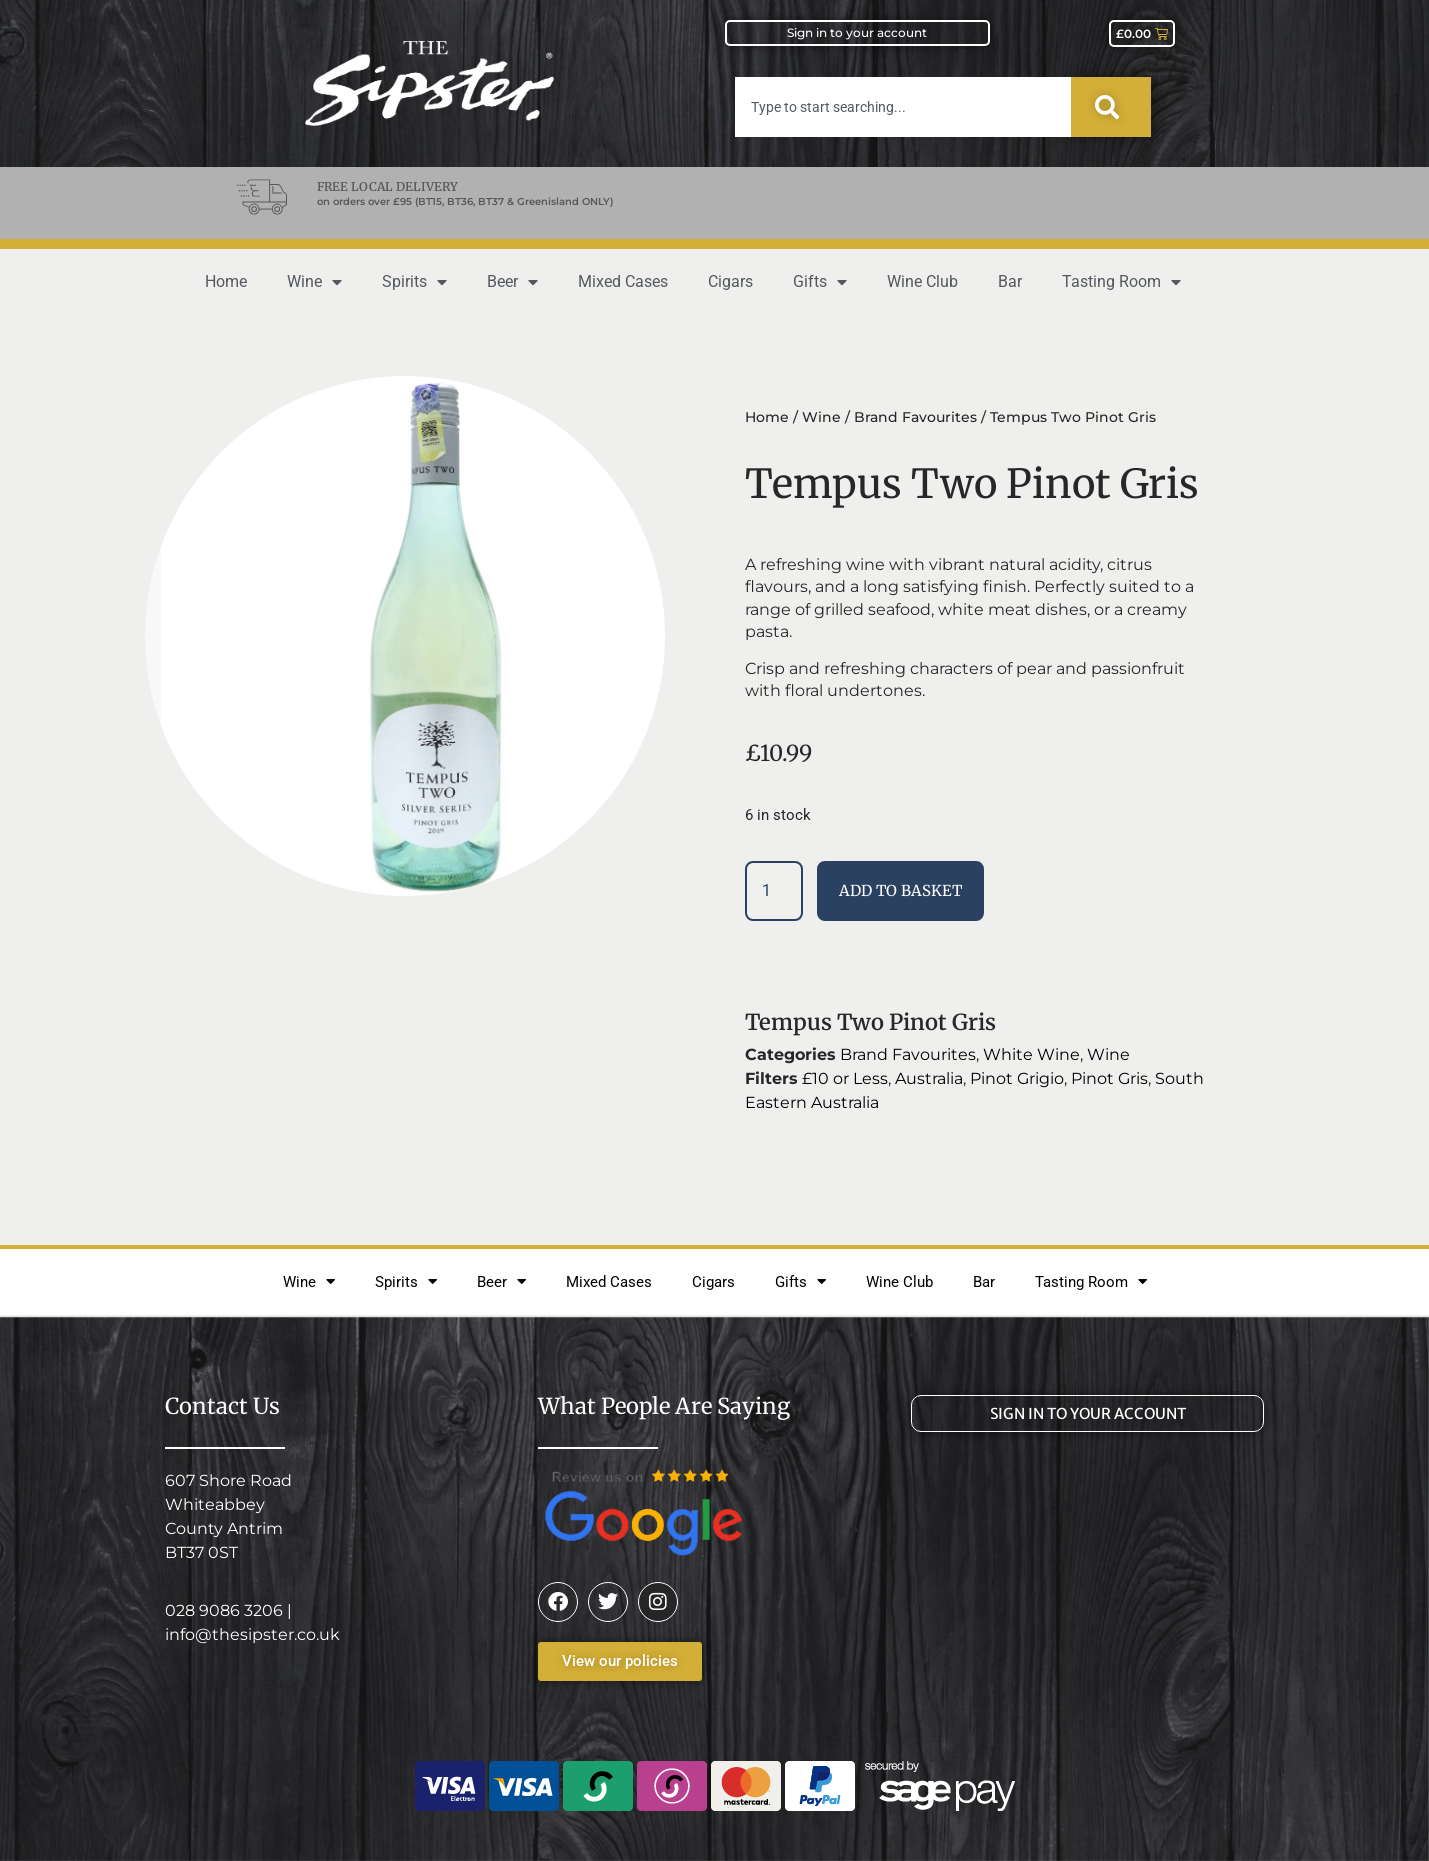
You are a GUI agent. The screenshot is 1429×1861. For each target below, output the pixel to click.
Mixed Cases (623, 281)
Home (226, 281)
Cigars (730, 281)
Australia (929, 1078)
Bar (1010, 281)
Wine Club (922, 281)
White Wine (1031, 1054)
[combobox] (903, 107)
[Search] (1111, 107)
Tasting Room (1121, 282)
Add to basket (900, 890)
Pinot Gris (1109, 1078)
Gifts (820, 282)
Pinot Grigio (1017, 1078)
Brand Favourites (915, 417)
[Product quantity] (774, 891)
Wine (314, 282)
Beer (512, 282)
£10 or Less (845, 1078)
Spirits (414, 282)
